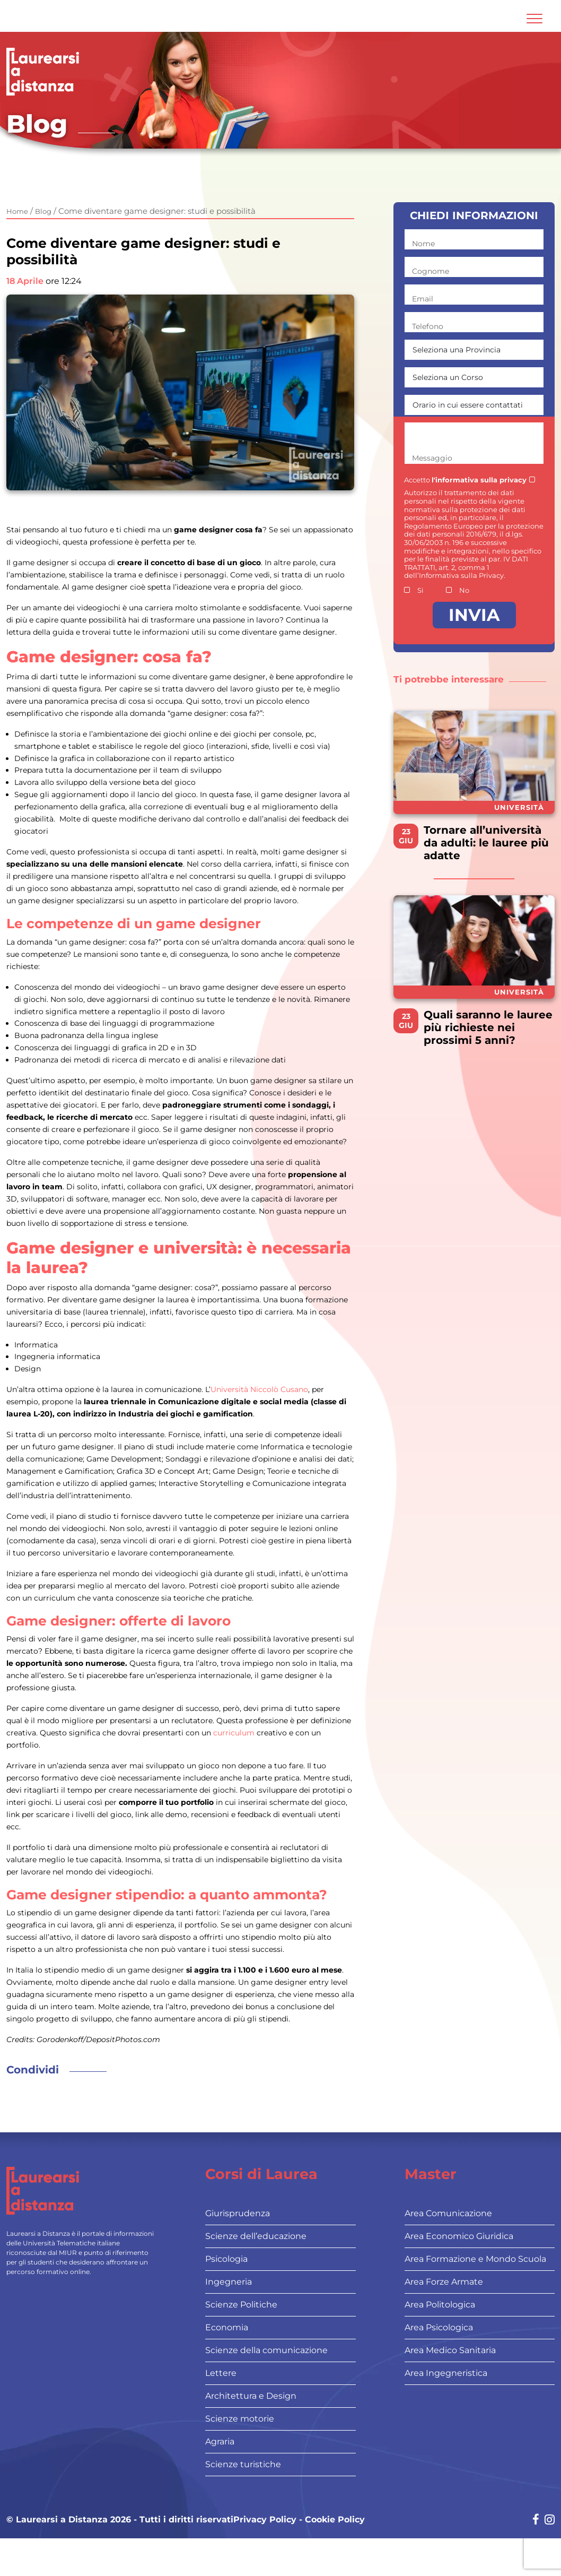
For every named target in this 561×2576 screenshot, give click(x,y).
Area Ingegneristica (446, 2373)
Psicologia (226, 2259)
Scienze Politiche (241, 2305)
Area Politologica (440, 2305)
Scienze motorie (239, 2419)
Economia (226, 2327)
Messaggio (432, 458)
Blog (43, 211)
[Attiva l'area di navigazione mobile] (534, 18)
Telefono (427, 326)
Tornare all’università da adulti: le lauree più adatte (486, 843)
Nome (423, 243)
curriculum (235, 1732)
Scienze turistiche (243, 2464)
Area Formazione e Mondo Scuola (475, 2259)
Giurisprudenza (237, 2213)
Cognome (430, 271)
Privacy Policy (264, 2520)
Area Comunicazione (448, 2213)
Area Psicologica (439, 2327)
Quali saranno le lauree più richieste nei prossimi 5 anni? (488, 1027)
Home (17, 211)
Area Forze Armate (444, 2282)
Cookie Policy (335, 2520)
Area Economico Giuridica (459, 2236)
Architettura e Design (250, 2396)
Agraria (219, 2441)
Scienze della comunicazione (266, 2350)
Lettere (220, 2373)
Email (422, 298)
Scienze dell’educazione (255, 2236)
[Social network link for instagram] (550, 2520)
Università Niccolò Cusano (259, 1389)
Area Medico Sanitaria (450, 2350)
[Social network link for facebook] (535, 2520)
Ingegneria (228, 2282)
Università (519, 807)
